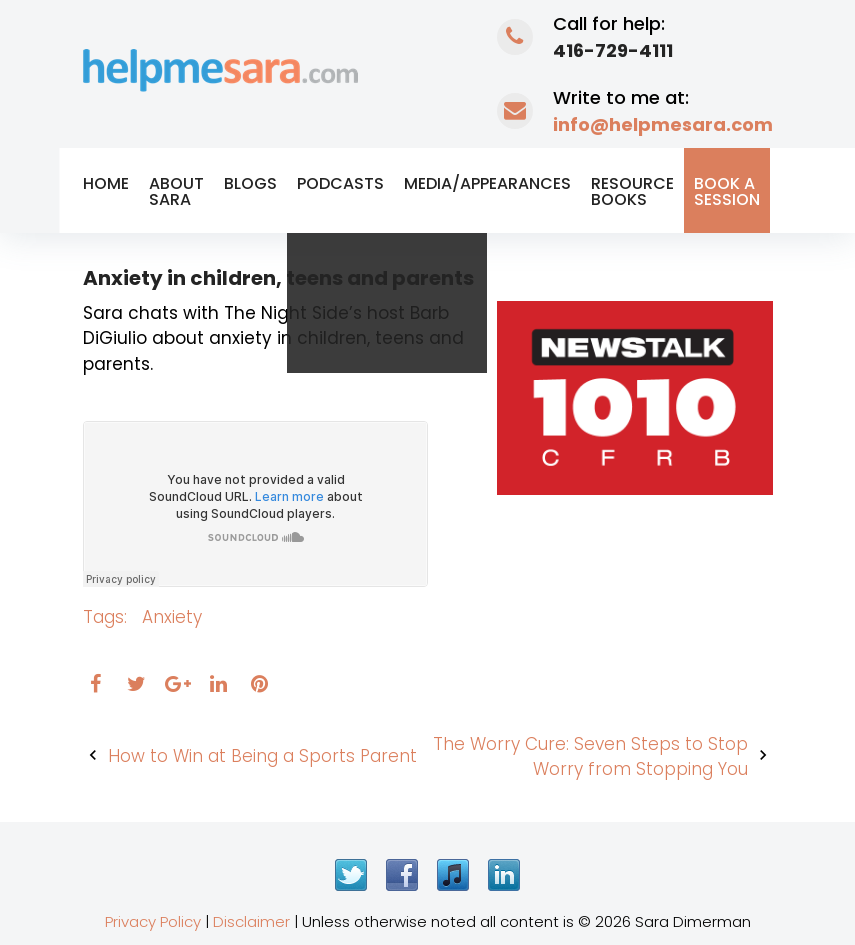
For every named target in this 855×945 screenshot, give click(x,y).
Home (106, 183)
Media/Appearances (487, 183)
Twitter (351, 875)
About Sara (176, 191)
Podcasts (340, 183)
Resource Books (632, 191)
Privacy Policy (153, 921)
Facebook (402, 875)
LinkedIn (504, 875)
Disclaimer (251, 921)
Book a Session (727, 191)
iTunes (453, 875)
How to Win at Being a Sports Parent (262, 756)
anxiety (172, 617)
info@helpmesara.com (663, 124)
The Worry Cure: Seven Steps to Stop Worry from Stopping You (590, 757)
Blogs (250, 183)
